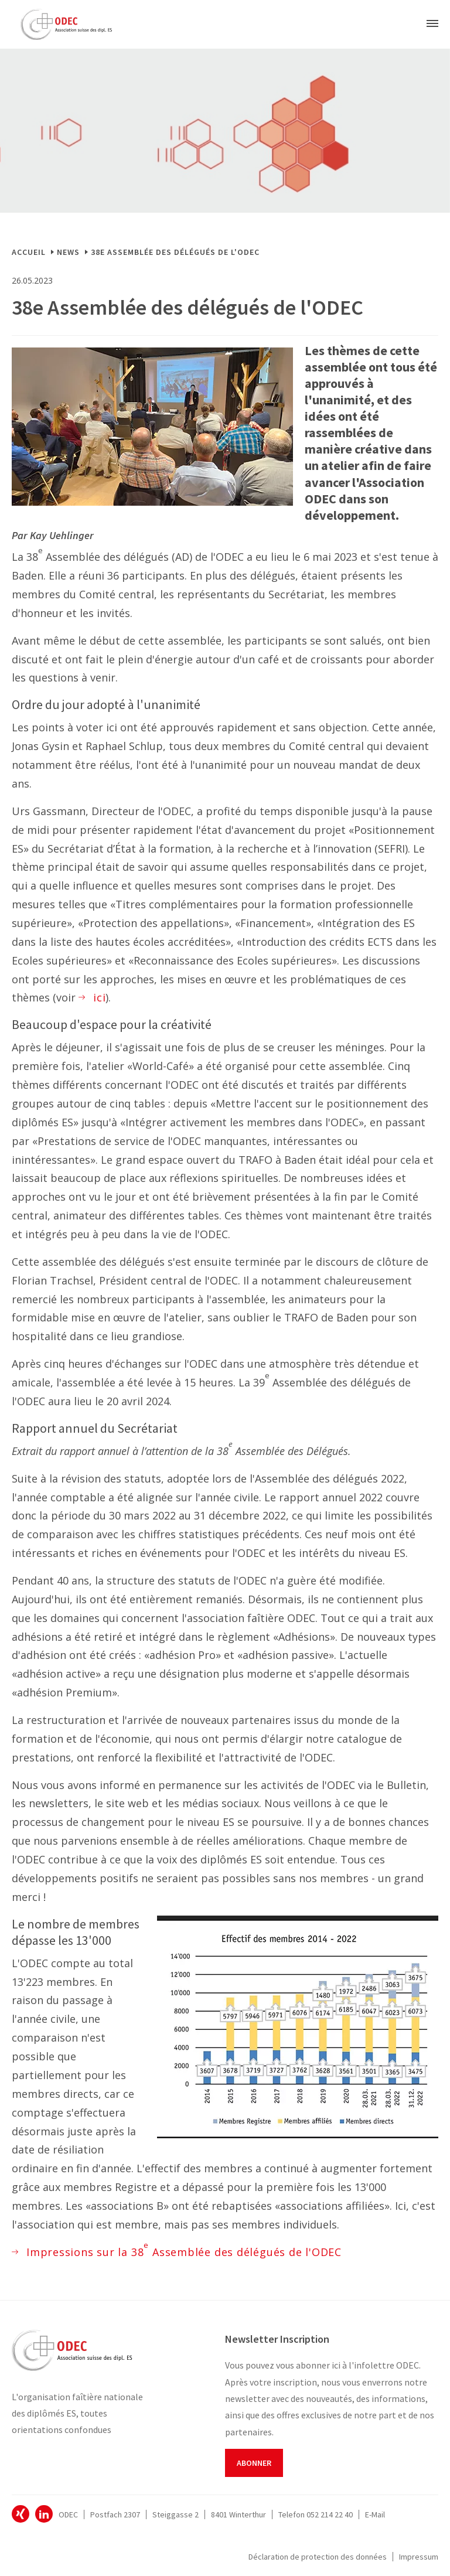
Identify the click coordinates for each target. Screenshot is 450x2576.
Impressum (418, 2556)
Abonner (254, 2463)
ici (99, 997)
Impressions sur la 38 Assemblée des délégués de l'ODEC (184, 2251)
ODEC (20, 2514)
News (68, 252)
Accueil (29, 252)
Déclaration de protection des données (317, 2556)
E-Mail (375, 2514)
